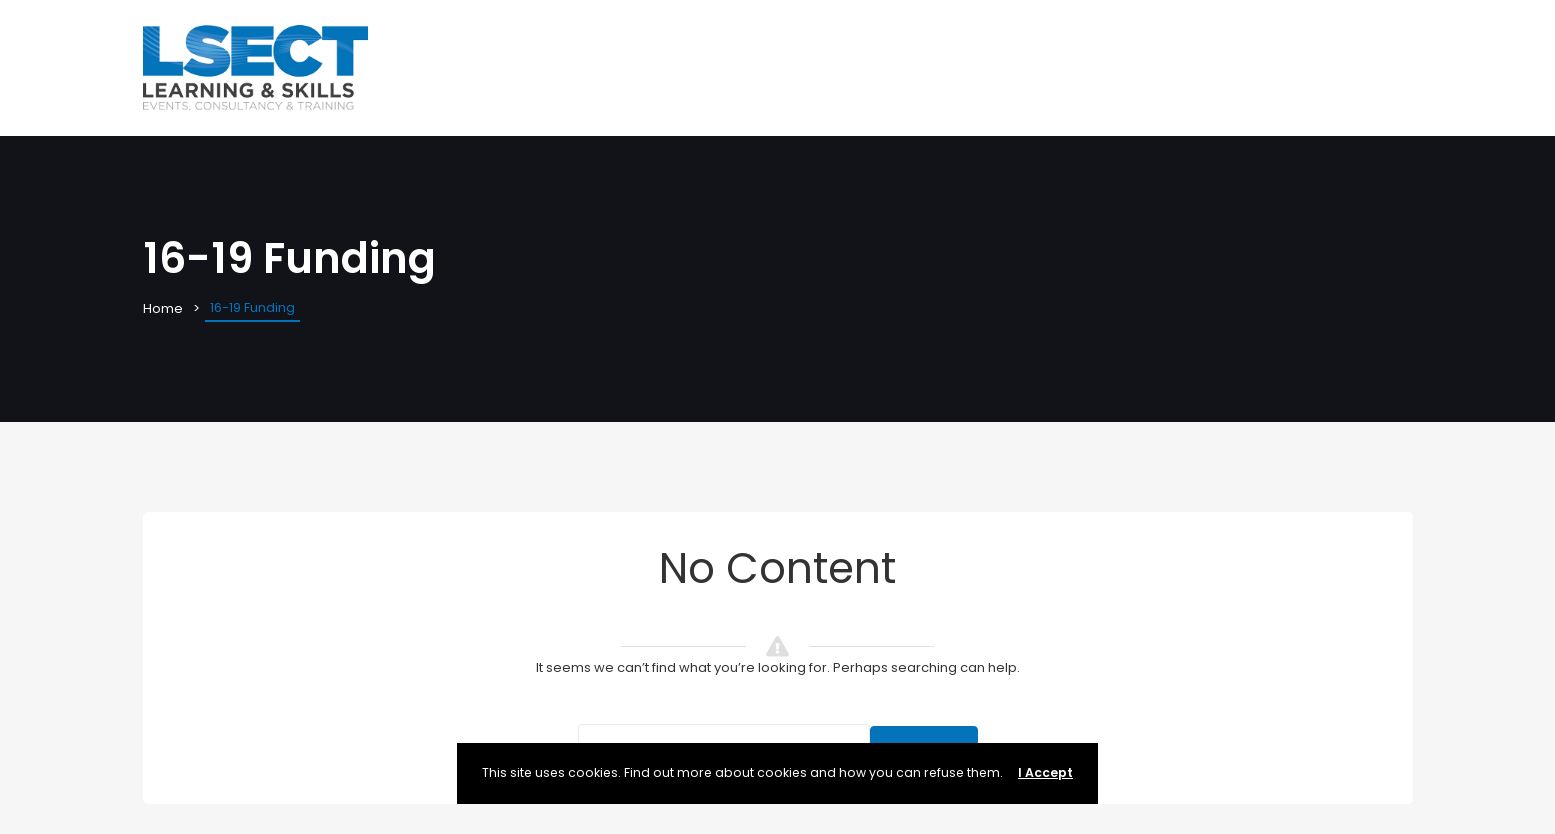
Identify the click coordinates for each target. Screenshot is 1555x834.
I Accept (1045, 772)
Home (163, 308)
